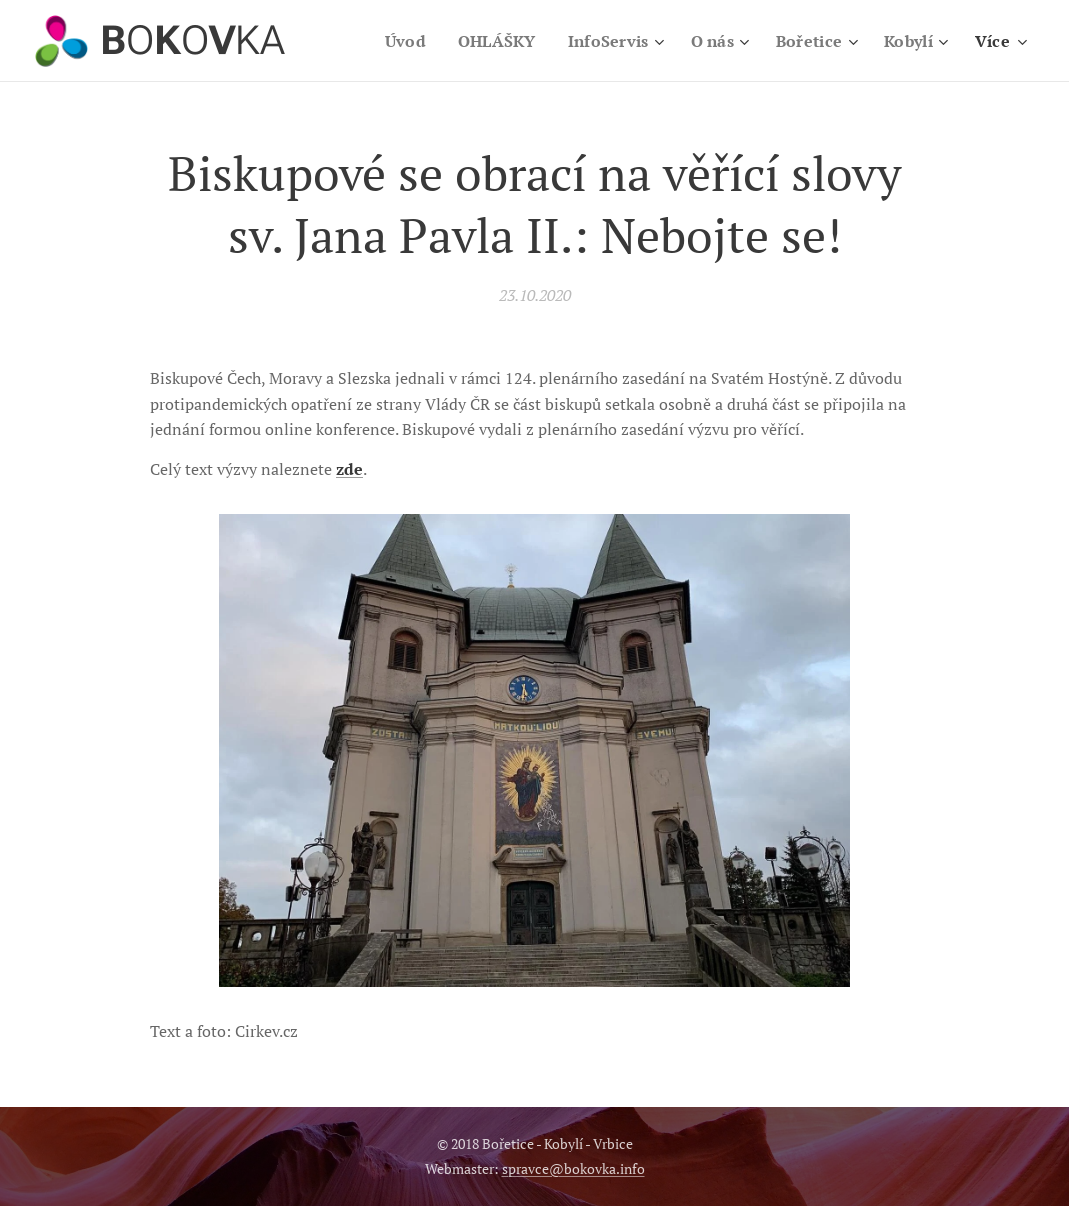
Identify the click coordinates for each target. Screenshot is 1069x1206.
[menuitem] (391, 41)
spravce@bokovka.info (573, 1168)
